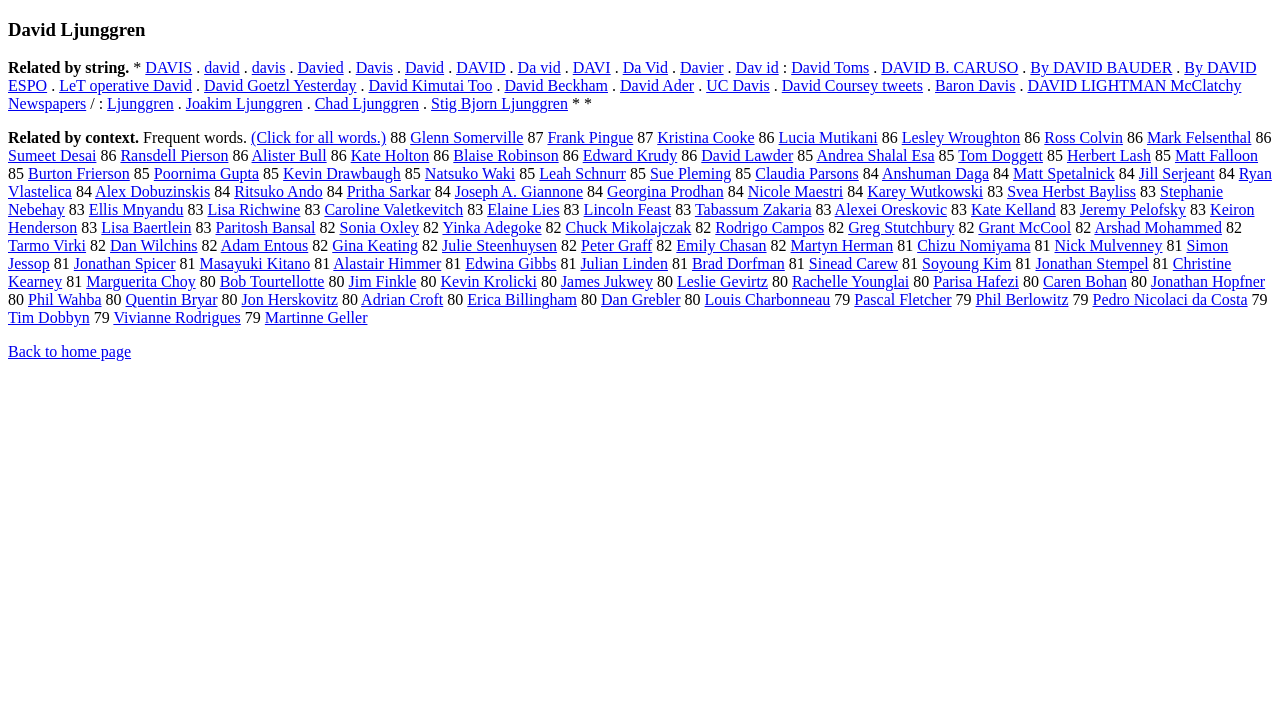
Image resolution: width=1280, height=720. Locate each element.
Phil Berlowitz (1022, 299)
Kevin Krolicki (488, 281)
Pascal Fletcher (902, 299)
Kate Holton (390, 155)
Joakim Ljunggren (244, 103)
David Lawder (747, 155)
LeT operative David (125, 85)
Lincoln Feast (628, 209)
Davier (702, 67)
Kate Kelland (1013, 209)
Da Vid (645, 67)
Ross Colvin (1083, 137)
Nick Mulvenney (1108, 245)
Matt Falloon (1216, 155)
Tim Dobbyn (49, 317)
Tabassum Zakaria (753, 209)
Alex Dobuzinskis (152, 191)
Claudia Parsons (807, 173)
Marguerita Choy (140, 281)
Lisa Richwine (254, 209)
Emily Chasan (721, 245)
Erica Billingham (522, 299)
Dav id (757, 67)
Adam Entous (265, 245)
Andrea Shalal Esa (875, 155)
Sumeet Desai (52, 155)
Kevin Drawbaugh (342, 173)
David (424, 67)
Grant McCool (1024, 227)
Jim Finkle (382, 281)
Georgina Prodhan (665, 191)
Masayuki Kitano (255, 263)
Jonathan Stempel (1091, 263)
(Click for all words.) (318, 137)
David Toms (830, 67)
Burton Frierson (79, 173)
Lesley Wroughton (961, 137)
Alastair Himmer (387, 263)
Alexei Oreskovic (891, 209)
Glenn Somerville (466, 137)
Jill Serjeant (1177, 173)
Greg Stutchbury (901, 227)
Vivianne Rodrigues (176, 317)
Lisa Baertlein (146, 227)
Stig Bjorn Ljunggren (499, 103)
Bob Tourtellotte (272, 281)
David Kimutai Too (431, 85)
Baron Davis (975, 85)
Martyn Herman (842, 245)
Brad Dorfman (738, 263)
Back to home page (69, 351)
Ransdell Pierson (174, 155)
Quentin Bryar (172, 299)
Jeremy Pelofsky (1133, 209)
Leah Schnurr (582, 173)
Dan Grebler (641, 299)
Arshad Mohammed (1158, 227)
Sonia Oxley (380, 227)
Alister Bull (289, 155)
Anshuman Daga (935, 173)
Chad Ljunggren (367, 103)
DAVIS (168, 67)
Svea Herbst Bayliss (1071, 191)
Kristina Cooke (705, 137)
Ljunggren (140, 103)
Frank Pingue (590, 137)
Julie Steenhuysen (499, 245)
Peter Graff (616, 245)
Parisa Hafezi (976, 281)
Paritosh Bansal (266, 227)
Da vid (539, 67)
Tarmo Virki (47, 245)
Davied (320, 67)
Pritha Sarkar (389, 191)
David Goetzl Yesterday (280, 85)
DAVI (592, 67)
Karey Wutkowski (925, 191)
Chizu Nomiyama (973, 245)
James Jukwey (607, 281)
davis (269, 67)
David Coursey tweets (852, 85)
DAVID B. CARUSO (949, 67)
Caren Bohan (1085, 281)
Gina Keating (375, 245)
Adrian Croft (402, 299)
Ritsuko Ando (278, 191)
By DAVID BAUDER (1101, 67)
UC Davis (738, 85)
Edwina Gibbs (510, 263)
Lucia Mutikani (828, 137)
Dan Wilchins (154, 245)
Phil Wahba (65, 299)
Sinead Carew (853, 263)
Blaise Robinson (505, 155)
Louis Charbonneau (768, 299)
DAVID (480, 67)
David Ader (657, 85)
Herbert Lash (1109, 155)
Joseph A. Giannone (519, 191)
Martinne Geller (316, 317)
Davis (374, 67)
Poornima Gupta (206, 173)
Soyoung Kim (966, 263)
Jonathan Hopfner (1208, 281)
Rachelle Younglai (850, 281)
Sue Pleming (690, 173)
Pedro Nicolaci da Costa (1169, 299)
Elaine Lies (523, 209)
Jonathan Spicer (125, 263)
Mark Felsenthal (1199, 137)
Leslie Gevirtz (722, 281)
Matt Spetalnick (1064, 173)
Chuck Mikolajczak (629, 227)
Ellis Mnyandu (136, 209)
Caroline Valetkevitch (393, 209)
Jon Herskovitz (290, 299)
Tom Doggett (1000, 155)
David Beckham (556, 85)
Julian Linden (624, 263)
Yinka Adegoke (491, 227)
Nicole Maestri (796, 191)
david (222, 67)
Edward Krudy (630, 155)
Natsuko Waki (470, 173)
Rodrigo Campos (769, 227)
